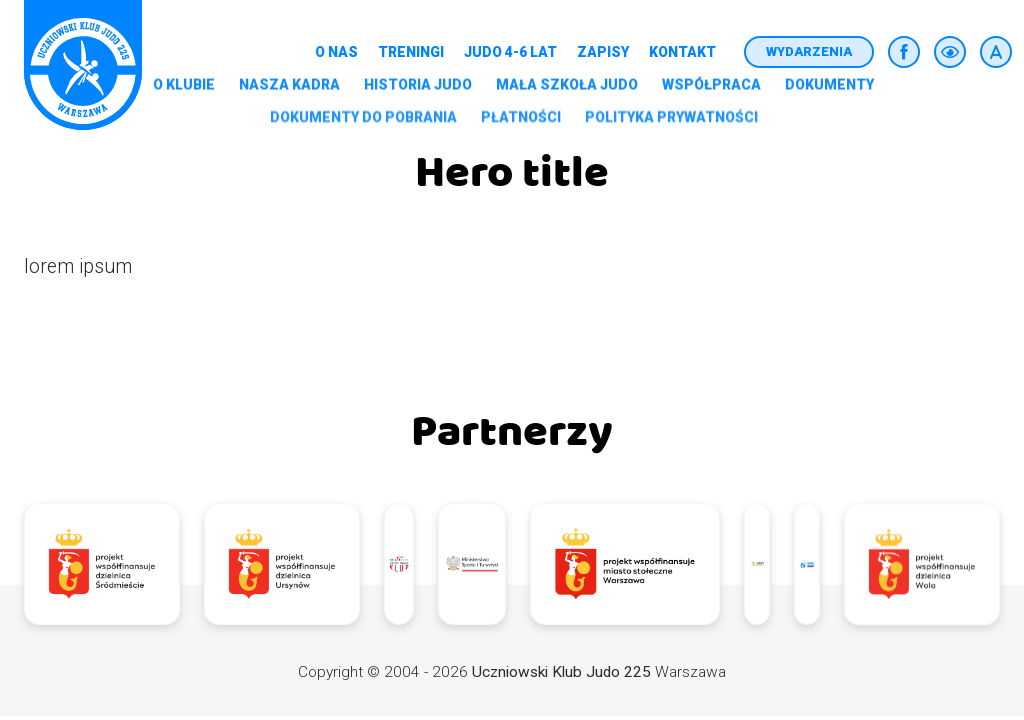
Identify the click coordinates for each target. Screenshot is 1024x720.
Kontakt (682, 52)
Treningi (411, 52)
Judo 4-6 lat (510, 52)
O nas (336, 52)
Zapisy (603, 52)
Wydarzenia (809, 51)
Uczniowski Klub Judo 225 (561, 672)
